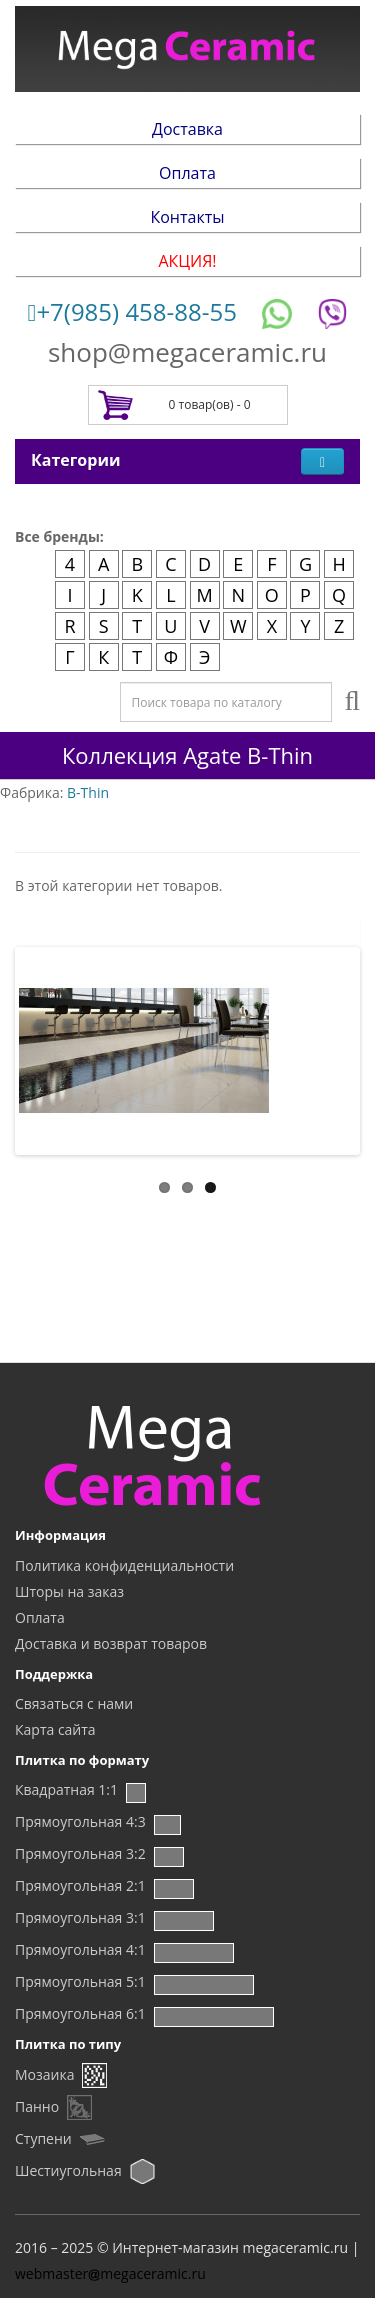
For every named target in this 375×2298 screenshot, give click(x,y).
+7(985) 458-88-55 (132, 311)
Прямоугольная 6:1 (80, 2013)
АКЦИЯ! (187, 261)
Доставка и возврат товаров (111, 1643)
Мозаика (44, 2074)
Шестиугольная (68, 2170)
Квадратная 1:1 (66, 1789)
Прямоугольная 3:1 (80, 1917)
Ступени (43, 2138)
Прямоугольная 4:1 (80, 1949)
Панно (37, 2106)
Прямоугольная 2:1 (80, 1885)
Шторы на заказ (69, 1591)
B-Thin (88, 792)
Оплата (187, 173)
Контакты (187, 217)
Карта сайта (55, 1729)
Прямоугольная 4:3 (80, 1821)
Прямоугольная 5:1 (80, 1981)
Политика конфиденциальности (124, 1565)
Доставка (187, 129)
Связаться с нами (74, 1703)
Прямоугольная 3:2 (80, 1853)
